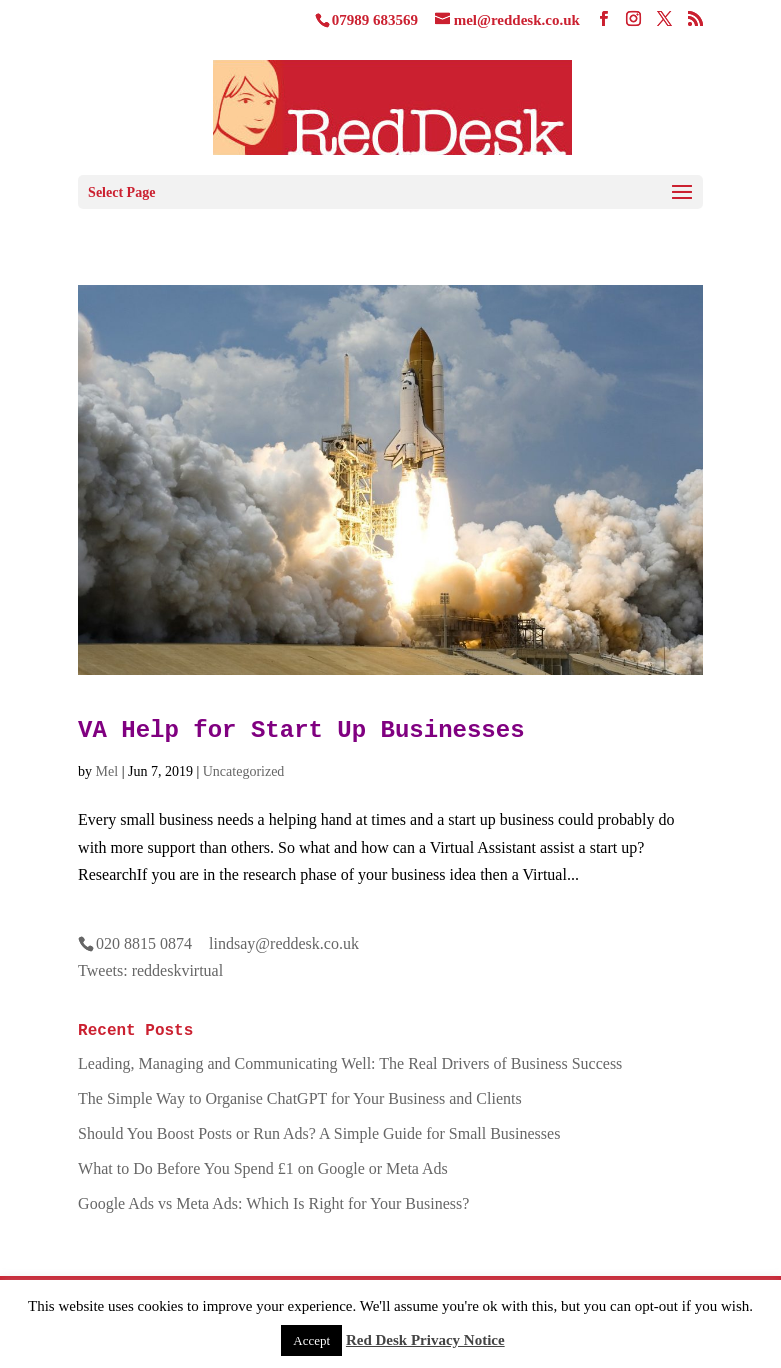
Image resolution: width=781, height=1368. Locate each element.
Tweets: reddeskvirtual (150, 970)
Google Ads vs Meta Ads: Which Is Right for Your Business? (273, 1203)
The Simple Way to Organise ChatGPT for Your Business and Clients (300, 1098)
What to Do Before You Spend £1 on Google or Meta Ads (263, 1168)
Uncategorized (244, 771)
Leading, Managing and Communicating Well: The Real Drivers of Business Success (350, 1063)
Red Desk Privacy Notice (425, 1340)
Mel (107, 771)
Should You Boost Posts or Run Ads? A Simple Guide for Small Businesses (319, 1133)
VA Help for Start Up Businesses (301, 730)
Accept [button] (311, 1340)
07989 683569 (375, 20)
